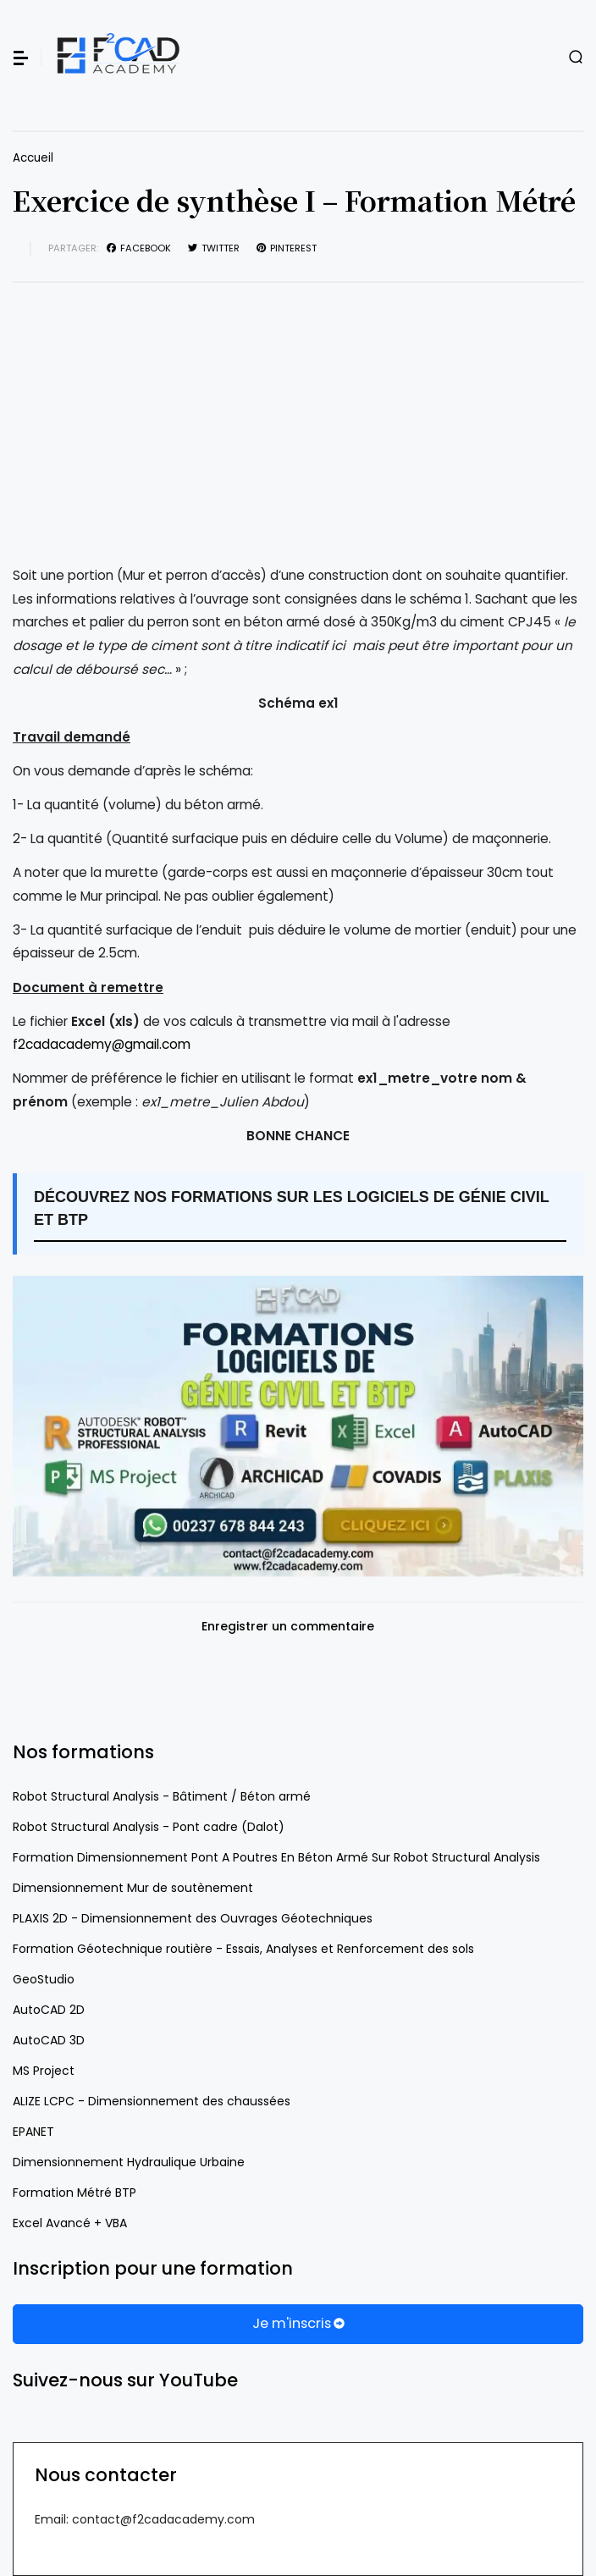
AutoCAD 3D (49, 2040)
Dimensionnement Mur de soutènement (133, 1887)
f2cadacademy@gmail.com (101, 1044)
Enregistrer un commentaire (287, 1626)
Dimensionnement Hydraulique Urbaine (129, 2162)
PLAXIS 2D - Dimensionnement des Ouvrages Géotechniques (192, 1918)
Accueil (33, 158)
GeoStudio (43, 1979)
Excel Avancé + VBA (70, 2223)
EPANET (33, 2131)
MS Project (43, 2070)
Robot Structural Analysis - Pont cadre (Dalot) (148, 1826)
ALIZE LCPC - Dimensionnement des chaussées (151, 2101)
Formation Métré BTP (74, 2192)
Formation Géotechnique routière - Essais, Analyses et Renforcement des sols (243, 1948)
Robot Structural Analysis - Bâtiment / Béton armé (162, 1796)
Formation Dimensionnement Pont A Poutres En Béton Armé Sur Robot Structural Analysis (276, 1857)
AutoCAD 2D (49, 2009)
